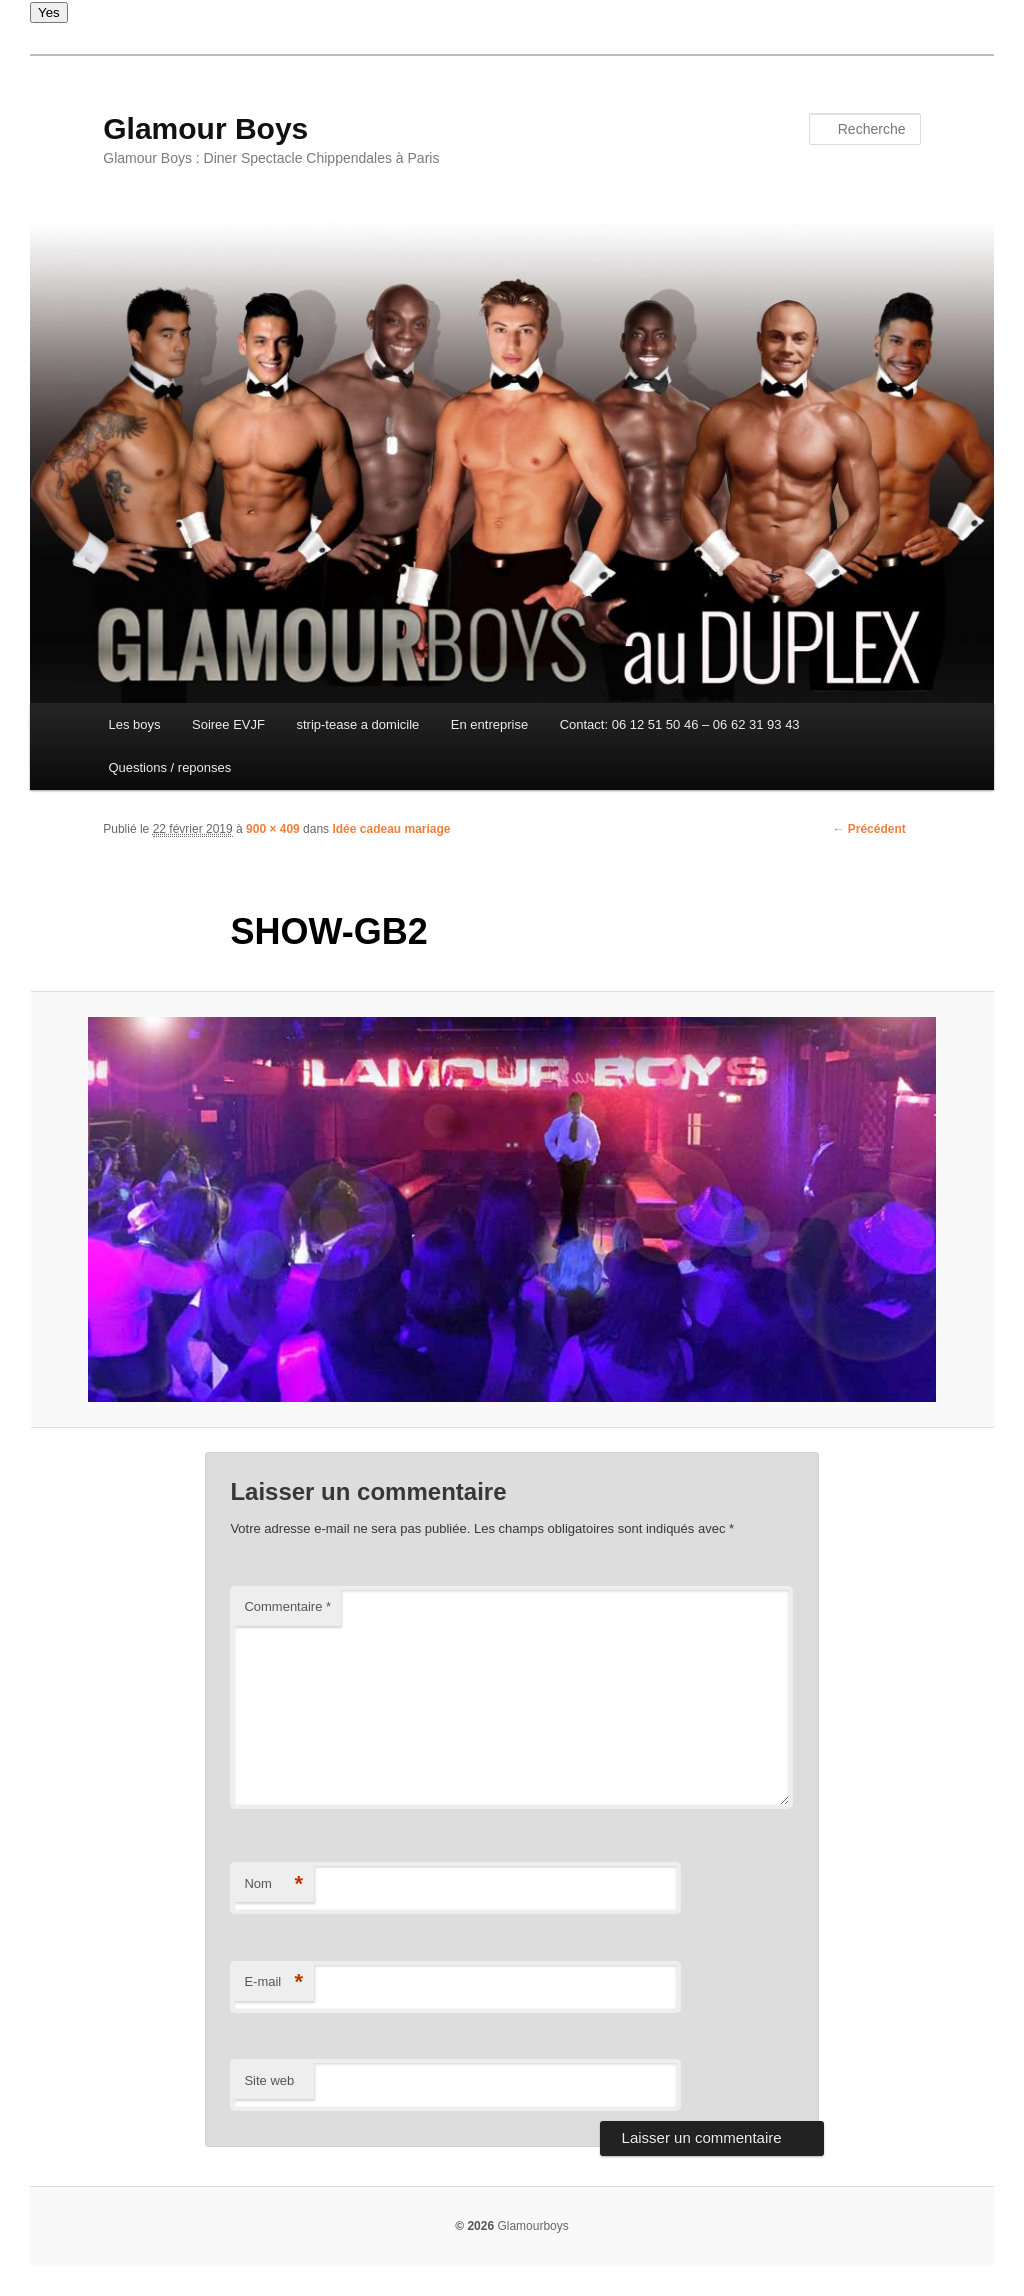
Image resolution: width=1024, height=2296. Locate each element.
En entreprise (489, 724)
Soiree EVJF (228, 724)
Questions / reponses (169, 767)
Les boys (134, 724)
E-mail (273, 1982)
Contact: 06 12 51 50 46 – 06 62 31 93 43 (680, 724)
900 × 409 (273, 829)
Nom (273, 1884)
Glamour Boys (205, 128)
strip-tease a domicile (357, 724)
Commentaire (287, 1606)
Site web (269, 2080)
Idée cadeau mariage (391, 829)
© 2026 (474, 2226)
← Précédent (868, 829)
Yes (49, 12)
